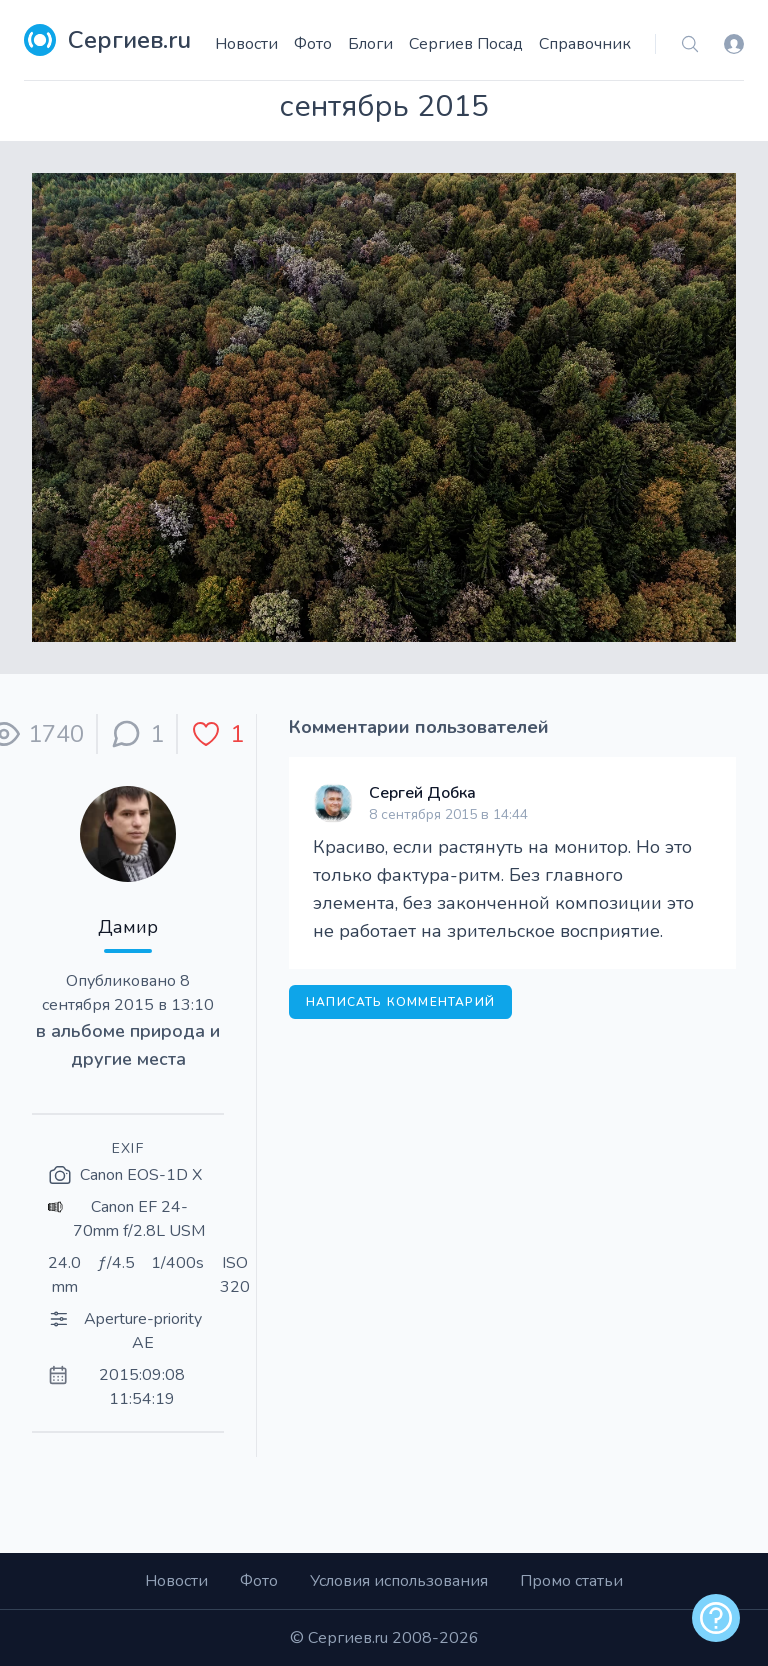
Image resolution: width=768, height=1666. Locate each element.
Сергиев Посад (466, 44)
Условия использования (399, 1581)
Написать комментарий (400, 1002)
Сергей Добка (422, 793)
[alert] (716, 1618)
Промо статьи (571, 1581)
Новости (246, 44)
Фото (313, 44)
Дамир (128, 927)
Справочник (585, 44)
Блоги (370, 44)
